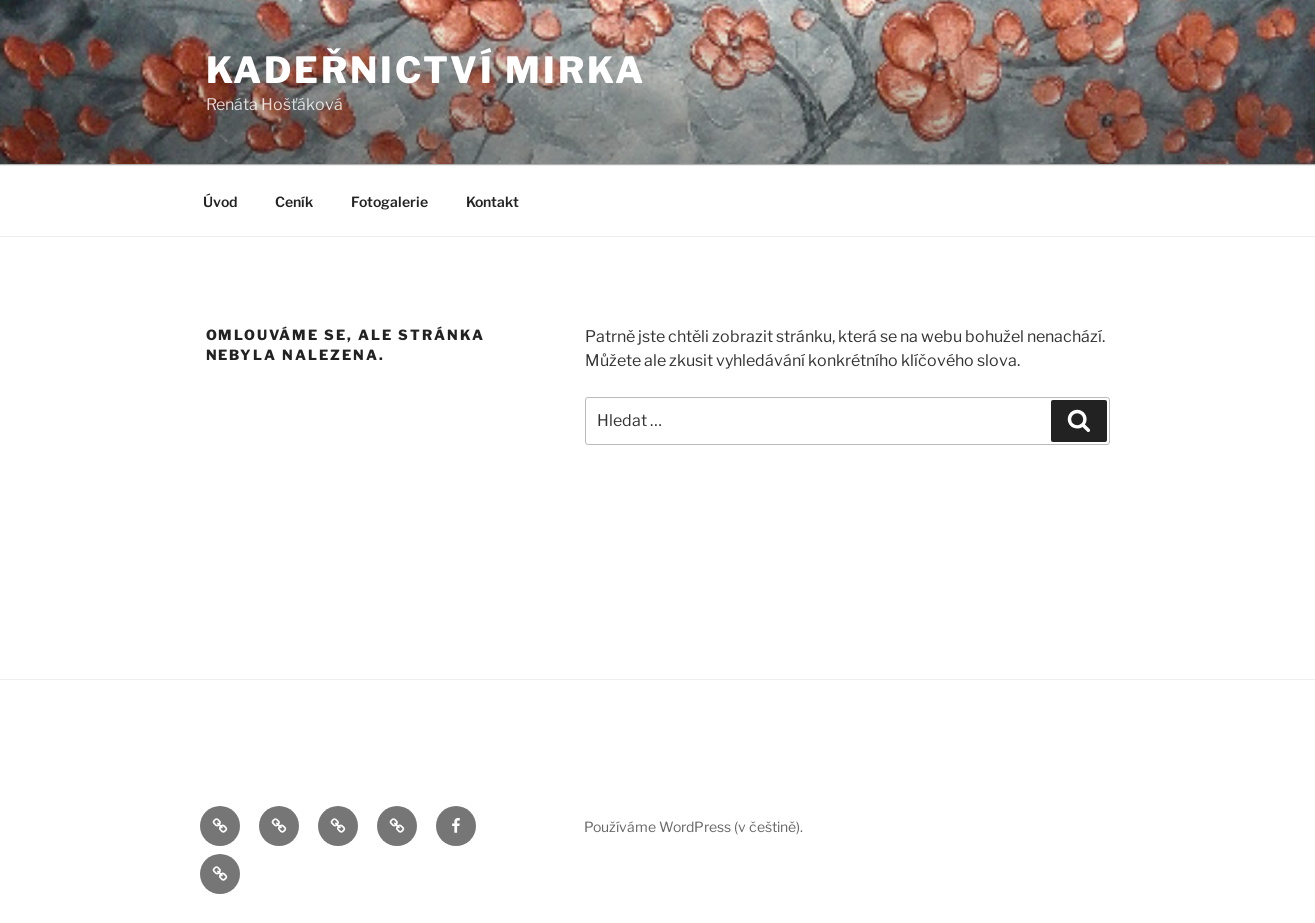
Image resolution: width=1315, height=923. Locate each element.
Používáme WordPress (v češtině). (693, 826)
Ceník (294, 201)
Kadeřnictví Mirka (426, 70)
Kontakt (492, 201)
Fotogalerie (389, 201)
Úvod (220, 201)
